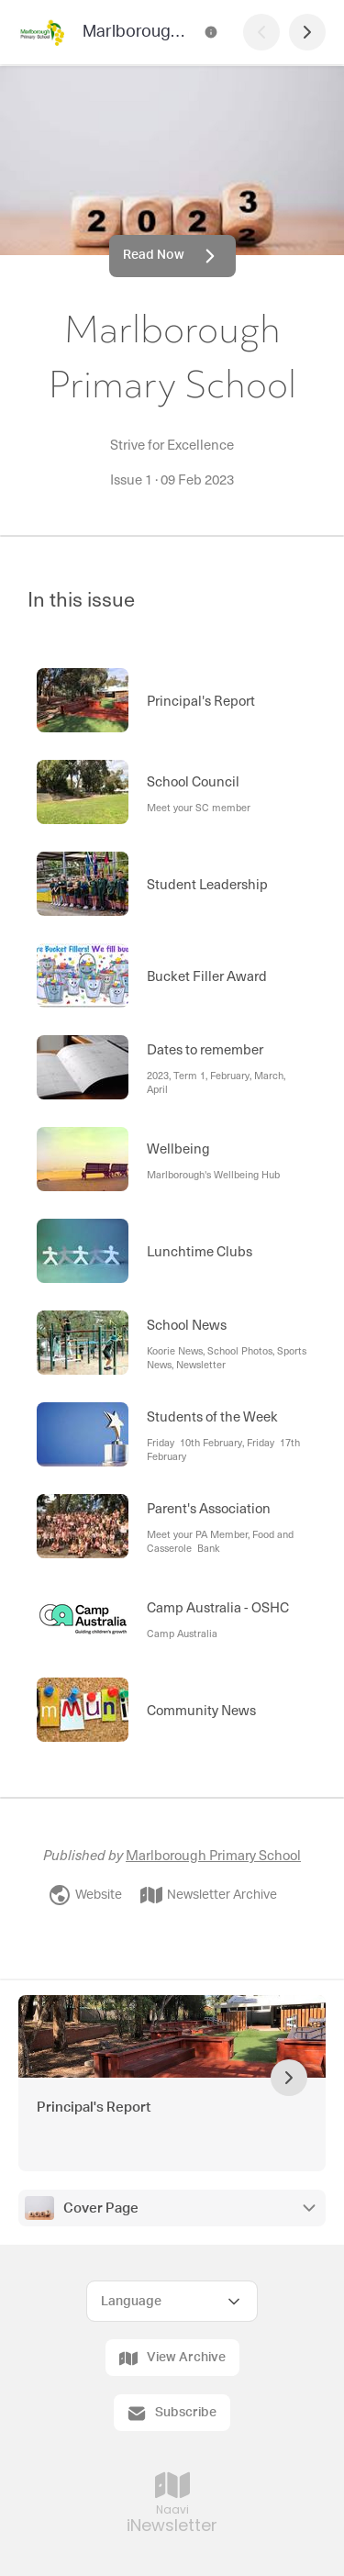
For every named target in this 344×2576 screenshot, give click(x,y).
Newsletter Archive (208, 1895)
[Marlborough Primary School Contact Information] (211, 32)
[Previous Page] (261, 32)
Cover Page (101, 2208)
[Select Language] (172, 2301)
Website (85, 1895)
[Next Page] (307, 32)
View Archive (172, 2358)
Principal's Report (93, 2107)
